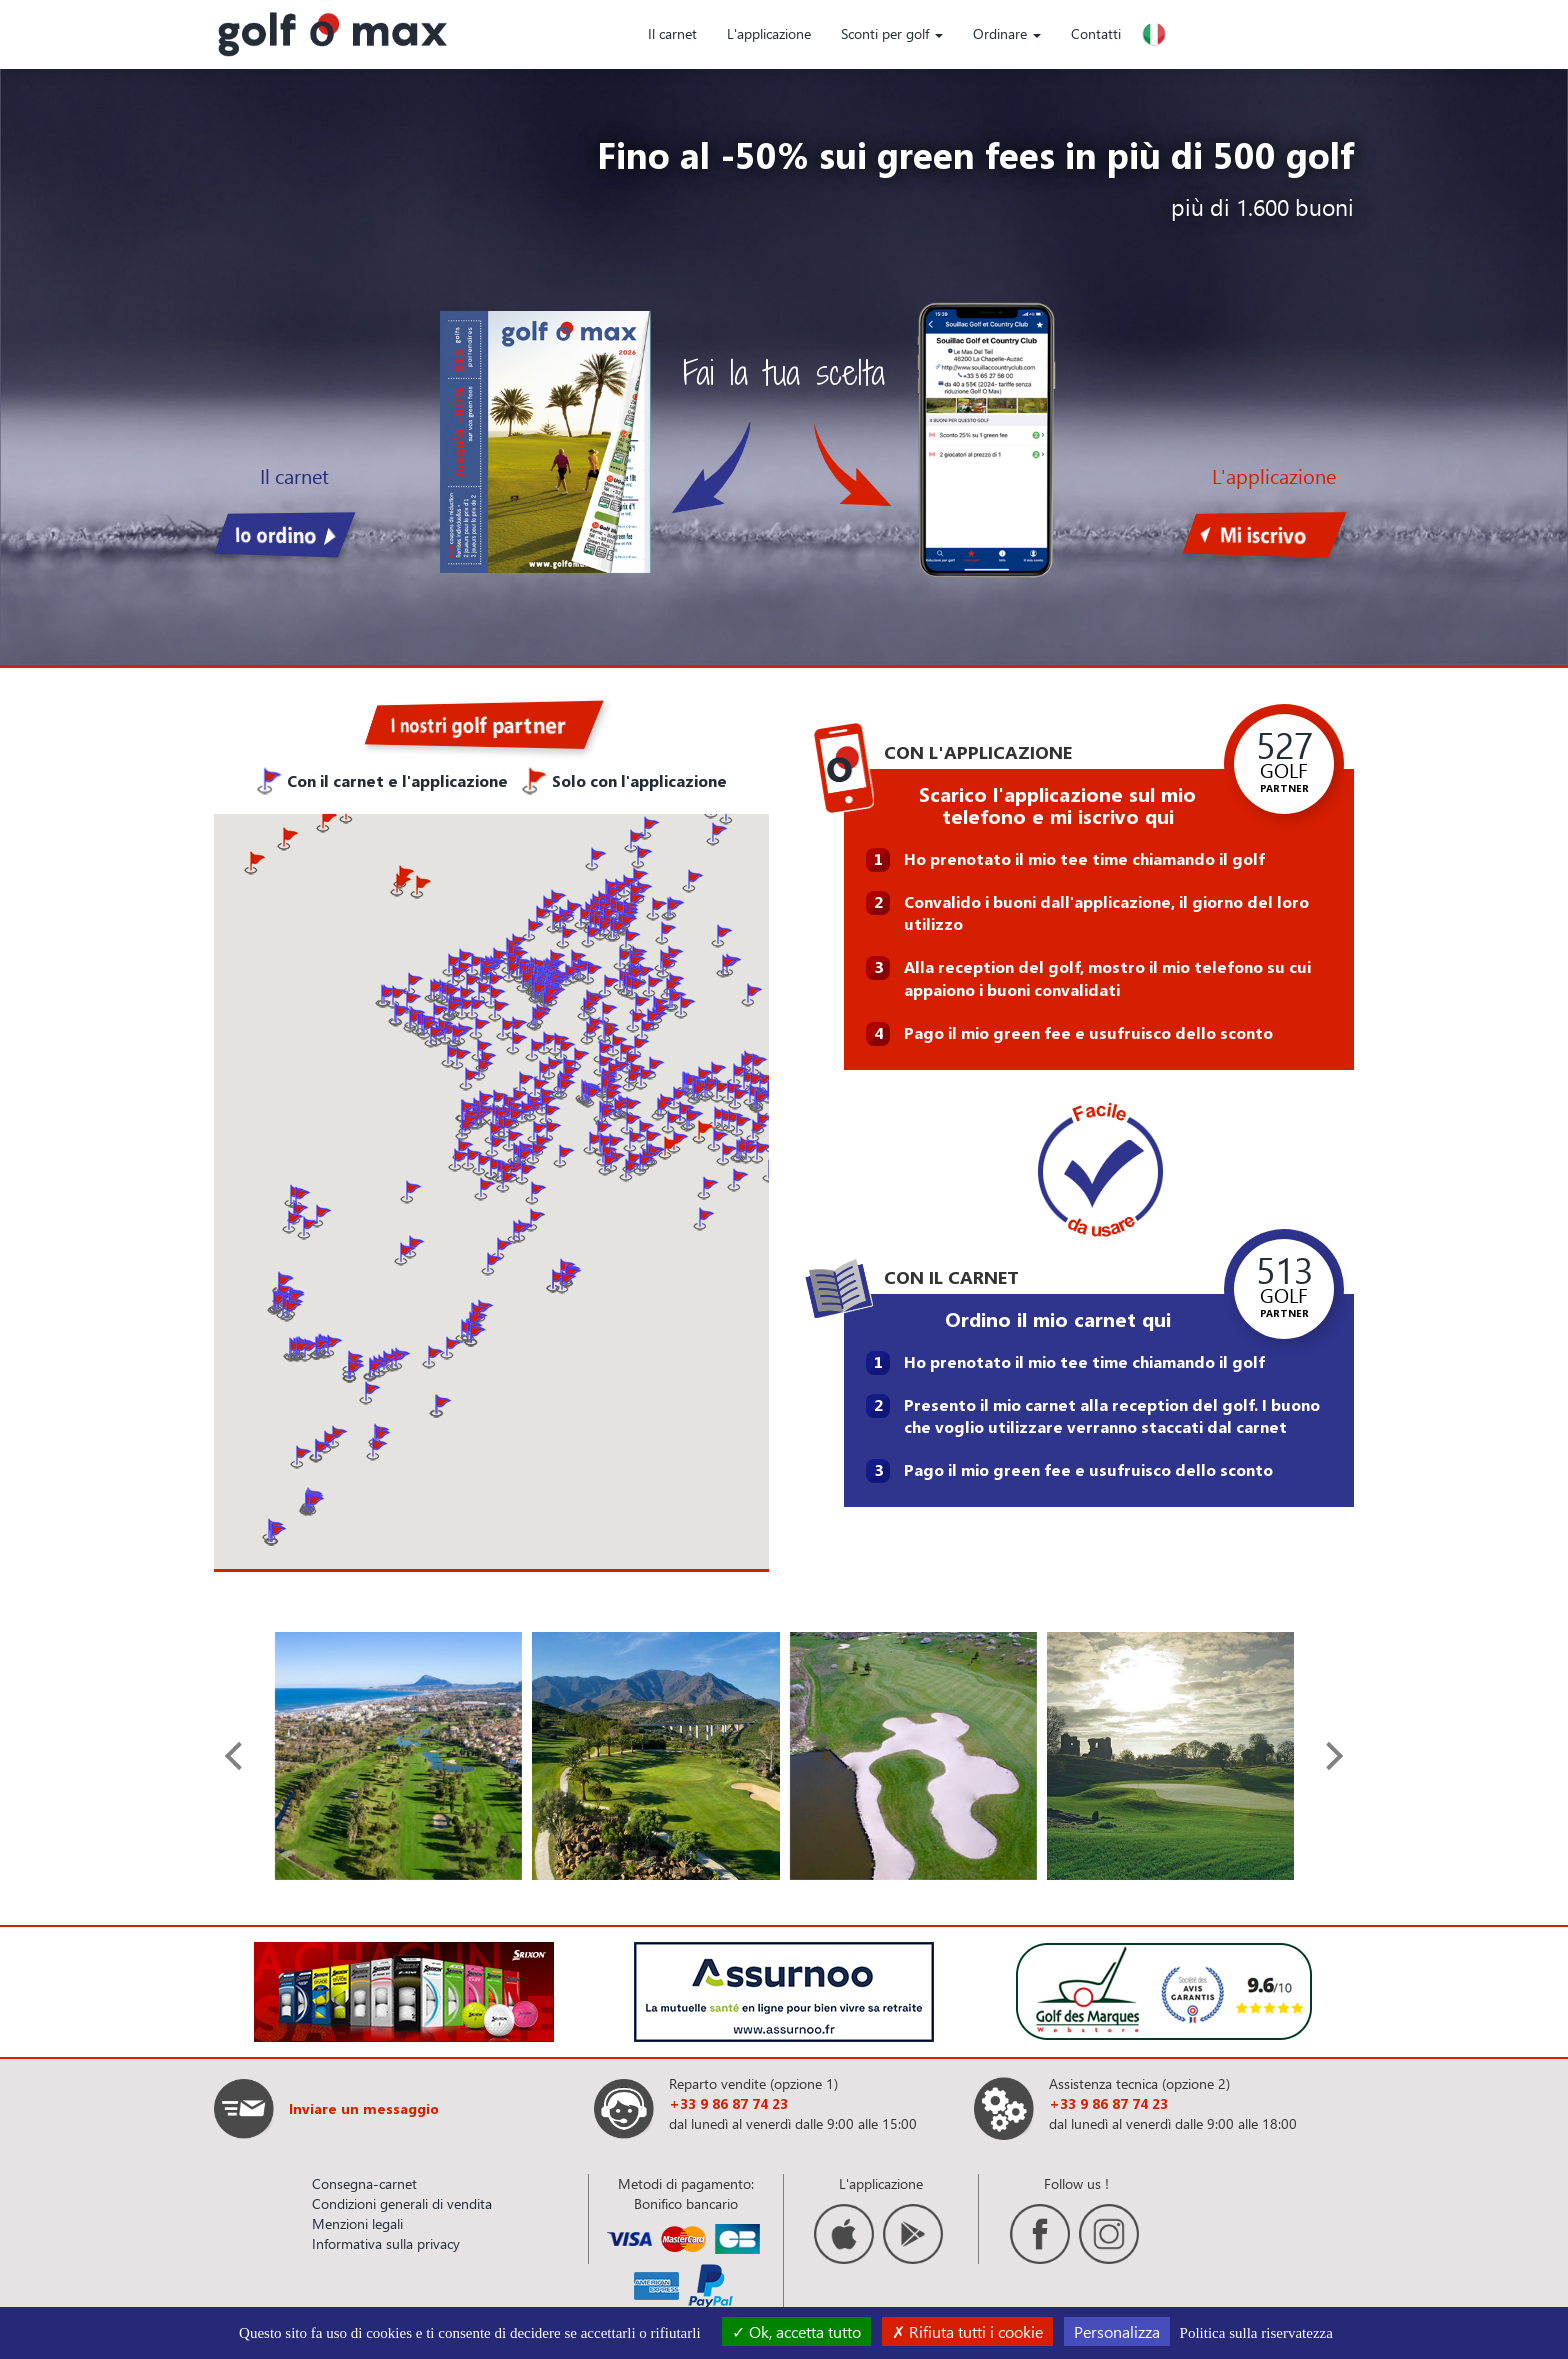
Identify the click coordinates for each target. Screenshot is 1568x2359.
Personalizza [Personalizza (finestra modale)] (1117, 2331)
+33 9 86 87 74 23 (728, 2103)
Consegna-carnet (364, 2183)
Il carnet (672, 33)
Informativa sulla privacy (386, 2243)
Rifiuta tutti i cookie (967, 2331)
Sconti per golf (892, 33)
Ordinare (1007, 33)
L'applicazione (769, 33)
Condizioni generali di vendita (402, 2203)
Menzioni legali (357, 2223)
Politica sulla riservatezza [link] (1256, 2333)
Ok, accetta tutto (796, 2331)
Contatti (1096, 33)
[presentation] (239, 1756)
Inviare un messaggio (364, 2108)
